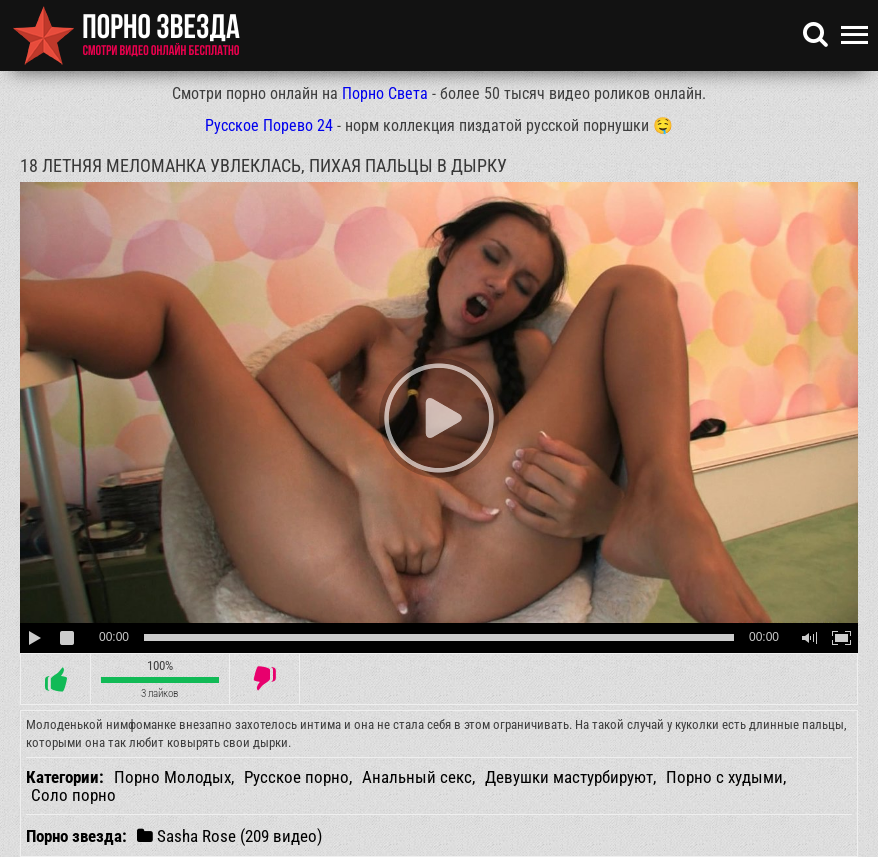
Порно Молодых (172, 777)
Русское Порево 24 (269, 125)
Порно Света (385, 93)
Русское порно (296, 777)
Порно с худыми (724, 777)
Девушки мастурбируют (569, 777)
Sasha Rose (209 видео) (229, 835)
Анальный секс (417, 777)
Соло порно (73, 795)
